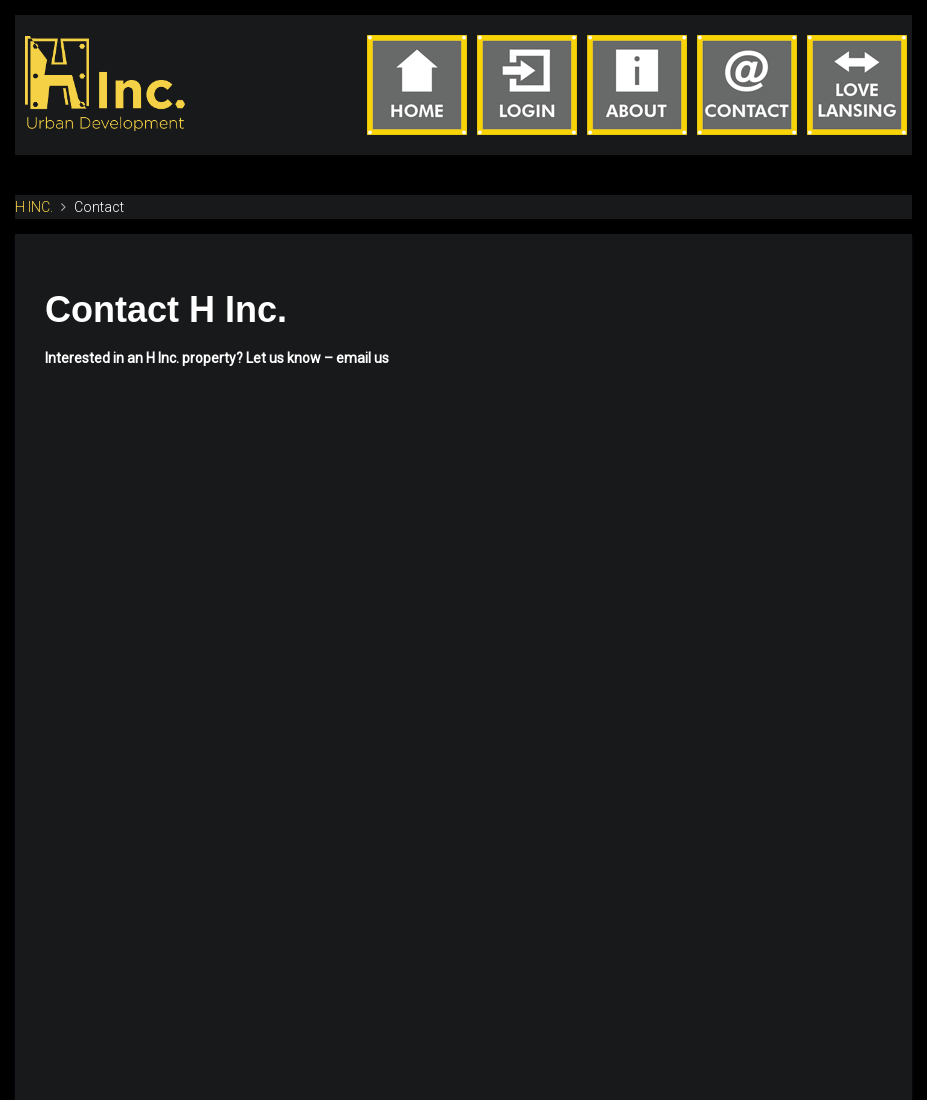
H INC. (34, 207)
